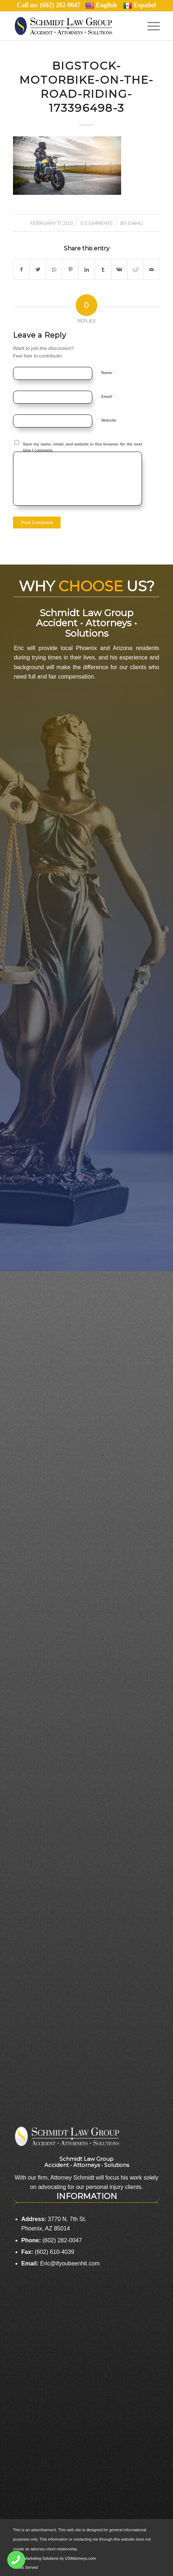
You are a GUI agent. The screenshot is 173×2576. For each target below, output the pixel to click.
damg (135, 223)
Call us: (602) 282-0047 (51, 5)
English (101, 5)
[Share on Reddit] (135, 269)
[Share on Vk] (119, 269)
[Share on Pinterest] (70, 269)
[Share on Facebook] (21, 269)
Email (108, 396)
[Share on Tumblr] (103, 269)
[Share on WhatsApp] (54, 269)
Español (139, 5)
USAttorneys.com (80, 2558)
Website (108, 420)
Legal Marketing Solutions (36, 2558)
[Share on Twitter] (38, 269)
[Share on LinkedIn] (86, 269)
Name (108, 372)
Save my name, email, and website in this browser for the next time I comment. (82, 447)
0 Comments (96, 223)
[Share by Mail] (152, 269)
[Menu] (150, 26)
